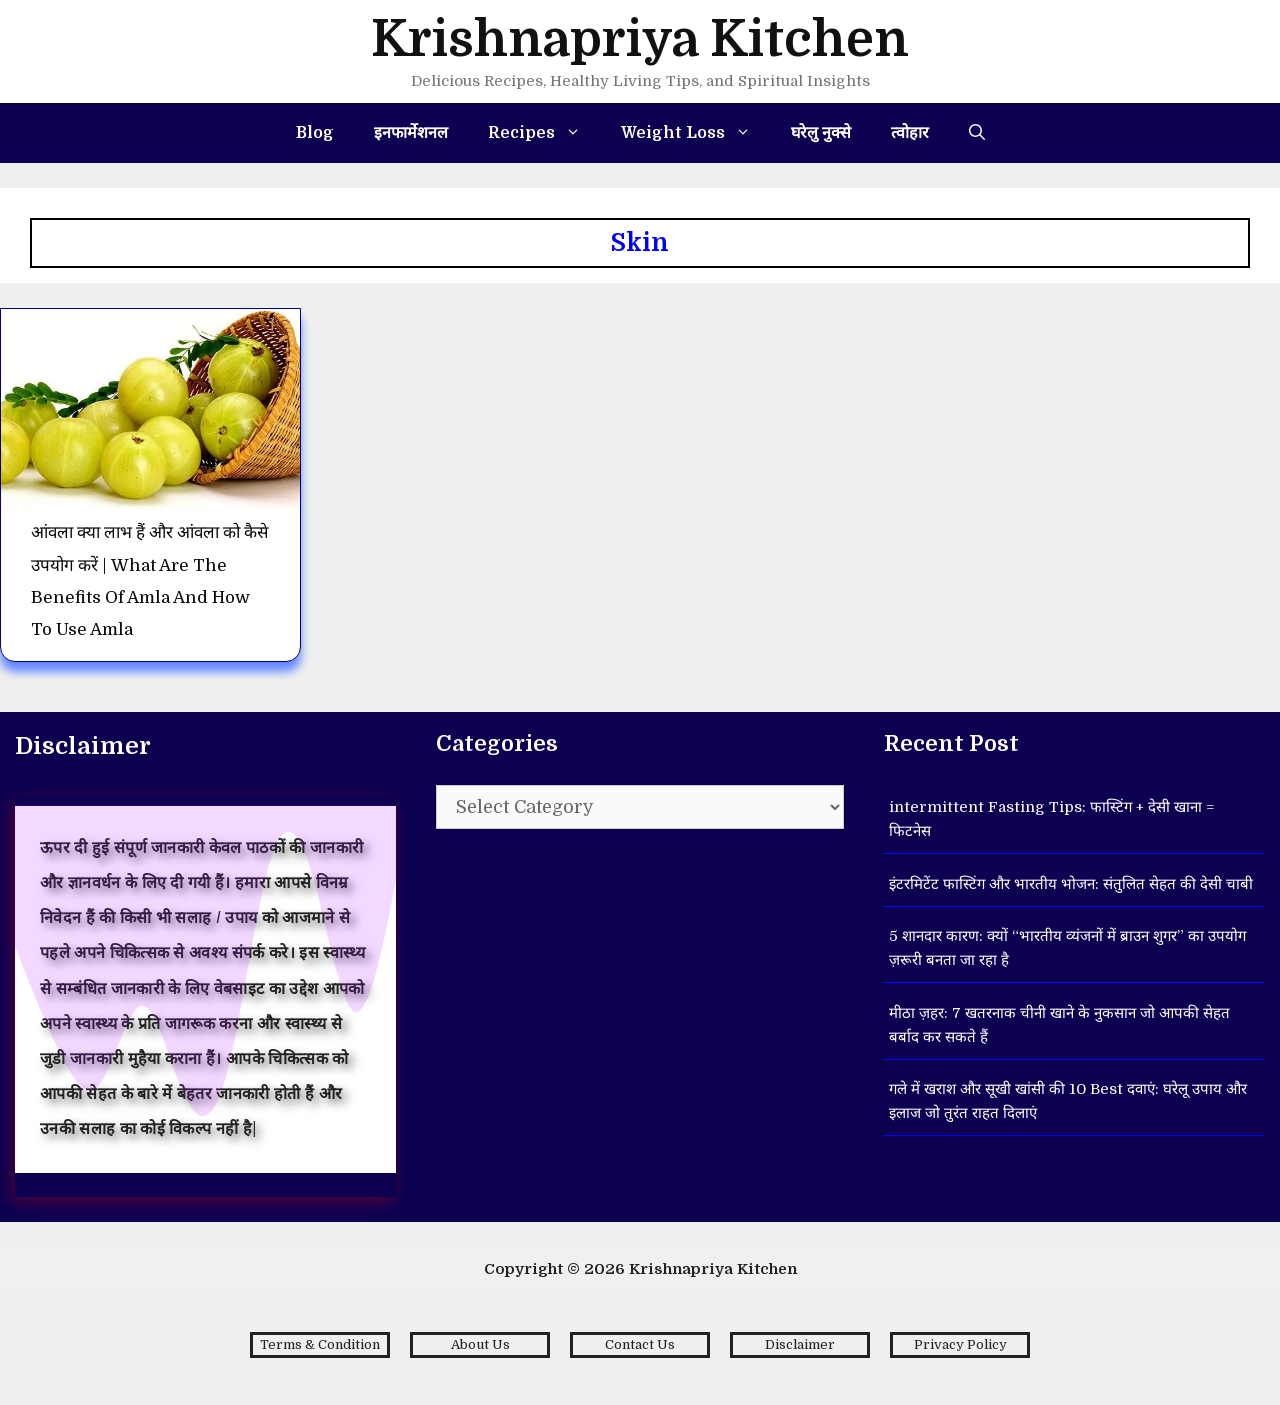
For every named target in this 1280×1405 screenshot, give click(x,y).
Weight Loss (696, 133)
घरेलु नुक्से (821, 133)
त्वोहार (910, 133)
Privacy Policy (960, 1344)
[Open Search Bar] (977, 133)
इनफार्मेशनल (411, 133)
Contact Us (640, 1344)
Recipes (544, 133)
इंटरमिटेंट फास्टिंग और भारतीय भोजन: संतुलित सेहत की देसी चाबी (1071, 884)
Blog (315, 133)
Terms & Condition (320, 1344)
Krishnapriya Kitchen (640, 39)
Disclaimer (800, 1344)
